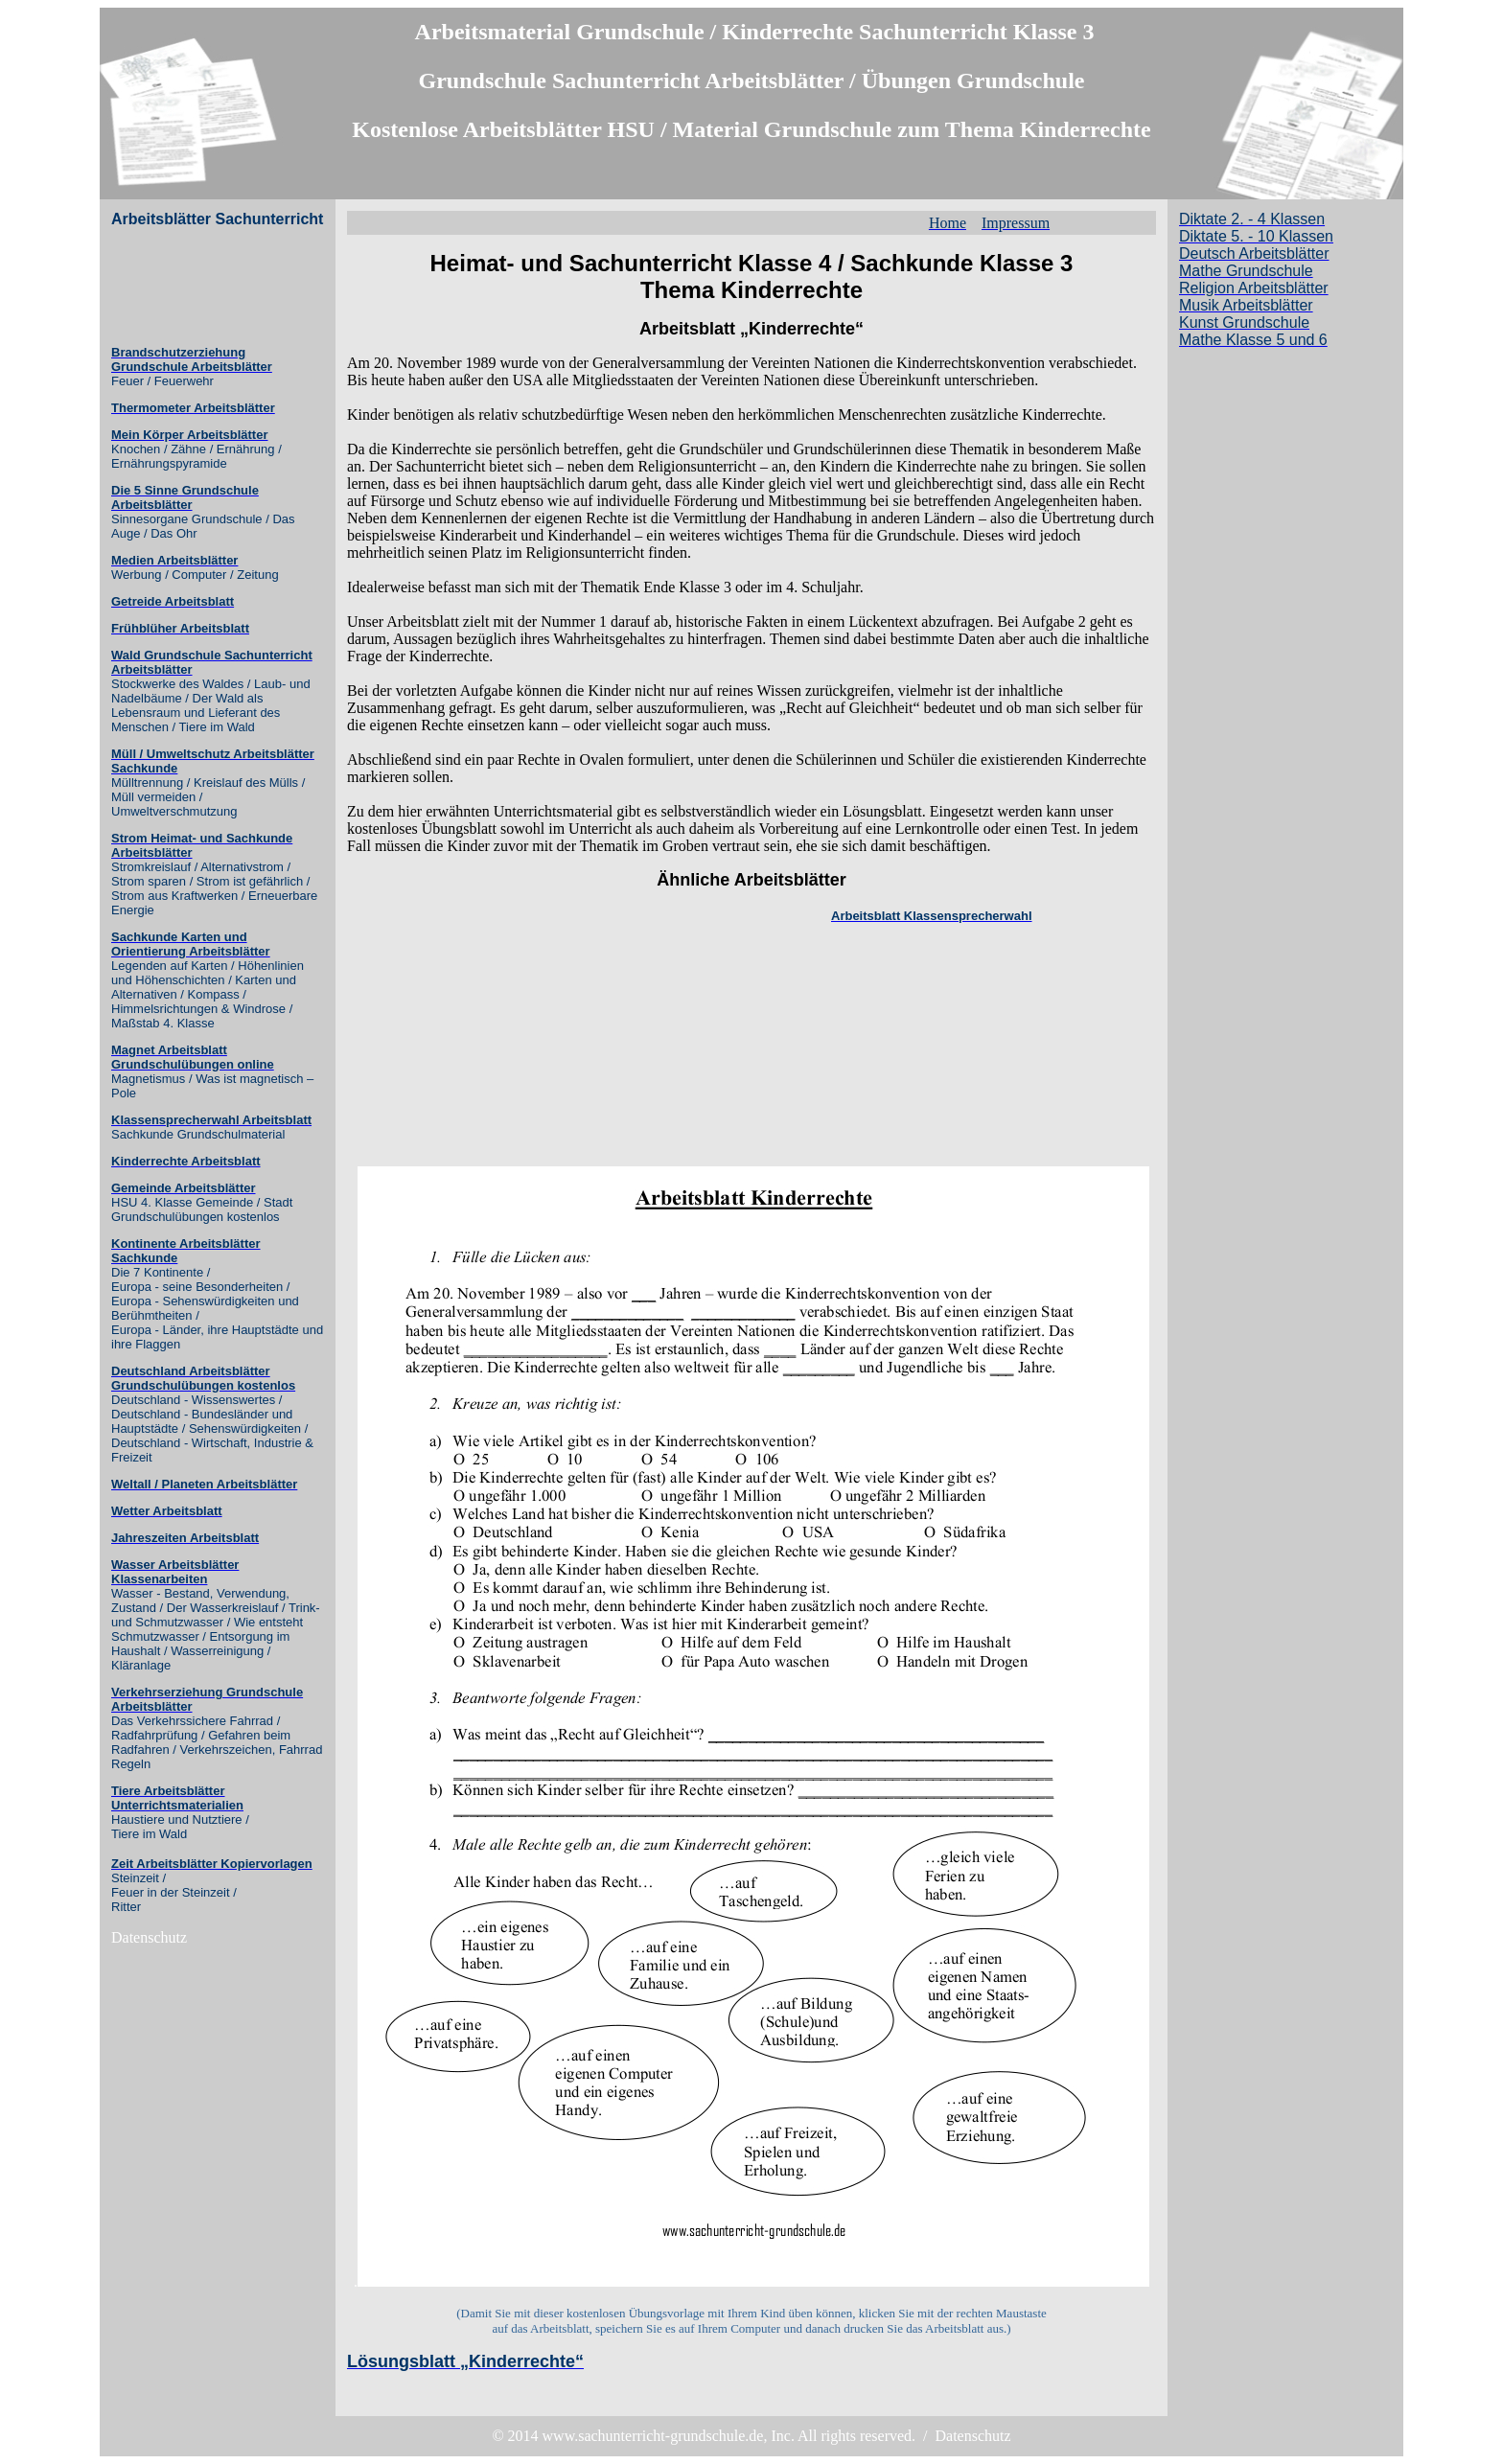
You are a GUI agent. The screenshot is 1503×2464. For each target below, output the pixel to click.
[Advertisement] (188, 286)
